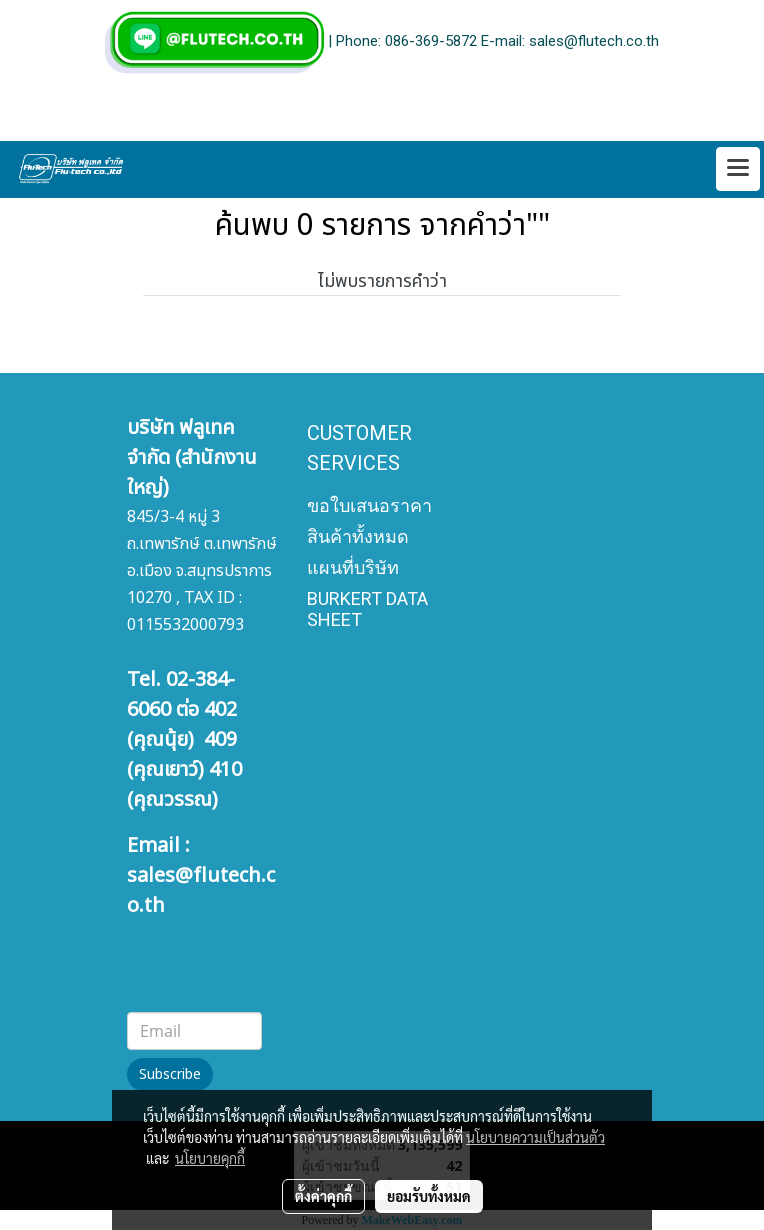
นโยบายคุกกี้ (210, 1158)
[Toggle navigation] (738, 169)
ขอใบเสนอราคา (369, 505)
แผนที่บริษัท (353, 567)
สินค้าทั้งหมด (358, 536)
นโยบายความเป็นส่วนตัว (535, 1137)
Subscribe (170, 1074)
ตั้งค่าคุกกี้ (323, 1196)
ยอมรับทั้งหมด (429, 1196)
